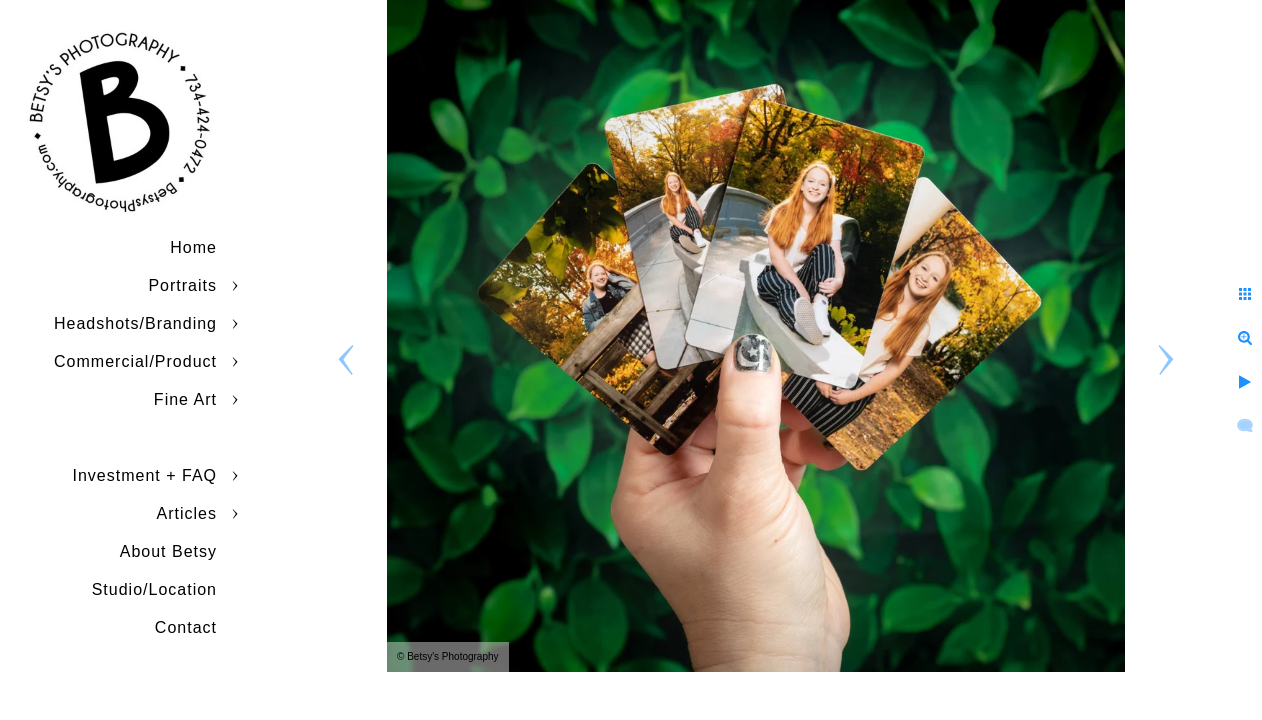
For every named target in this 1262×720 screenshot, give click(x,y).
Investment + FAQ (145, 475)
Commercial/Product (135, 361)
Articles (187, 513)
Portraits (182, 285)
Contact (186, 627)
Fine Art (185, 399)
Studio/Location (154, 589)
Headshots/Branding (135, 323)
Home (193, 247)
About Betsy (168, 551)
